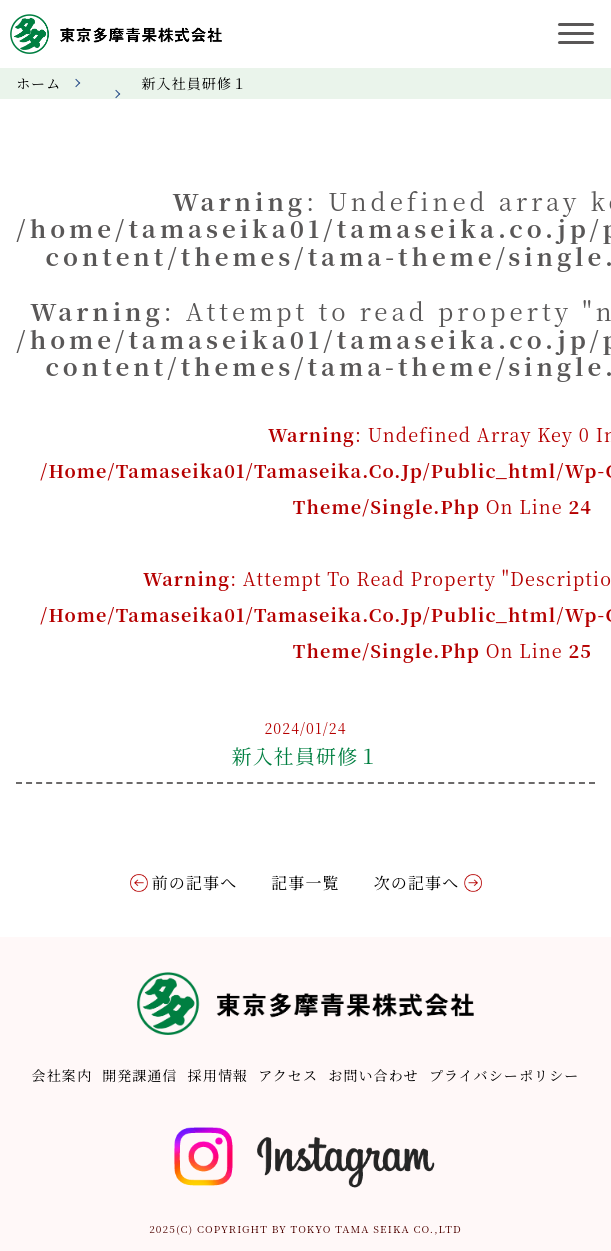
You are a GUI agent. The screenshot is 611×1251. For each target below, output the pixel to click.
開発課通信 (140, 1075)
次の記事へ (417, 882)
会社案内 (62, 1075)
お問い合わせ (373, 1075)
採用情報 (218, 1075)
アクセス (288, 1075)
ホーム (38, 83)
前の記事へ (195, 882)
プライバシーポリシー (504, 1075)
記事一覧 (305, 882)
